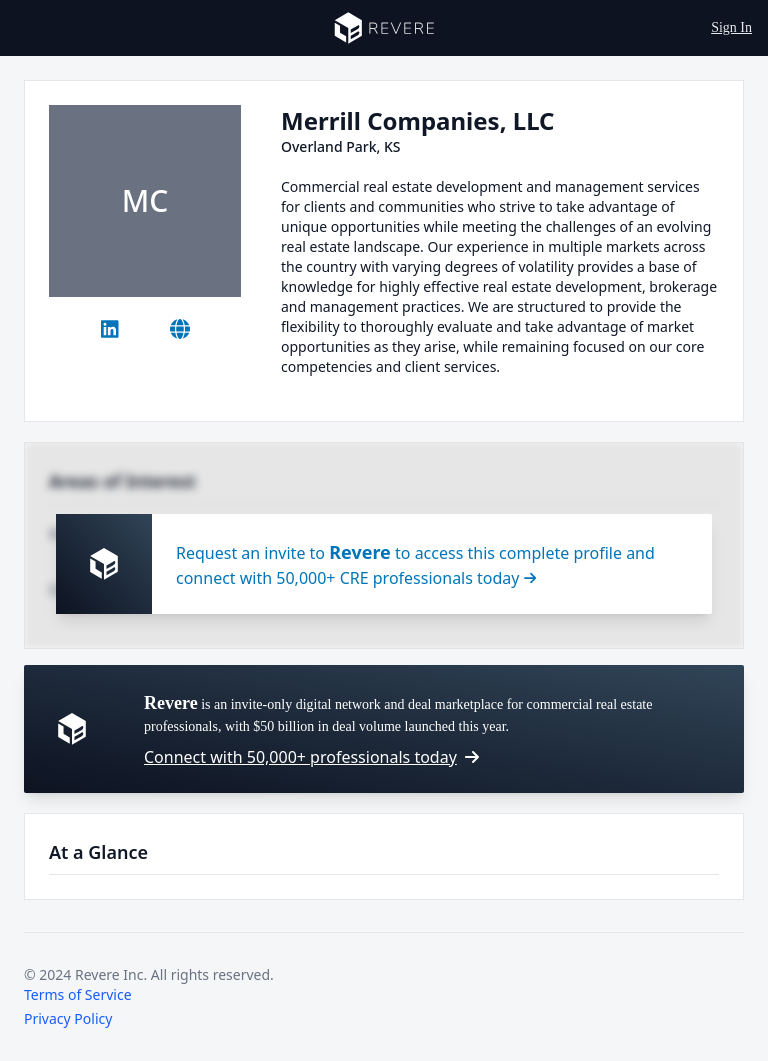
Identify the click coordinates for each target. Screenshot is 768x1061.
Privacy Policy (68, 1018)
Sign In (731, 27)
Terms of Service (78, 994)
